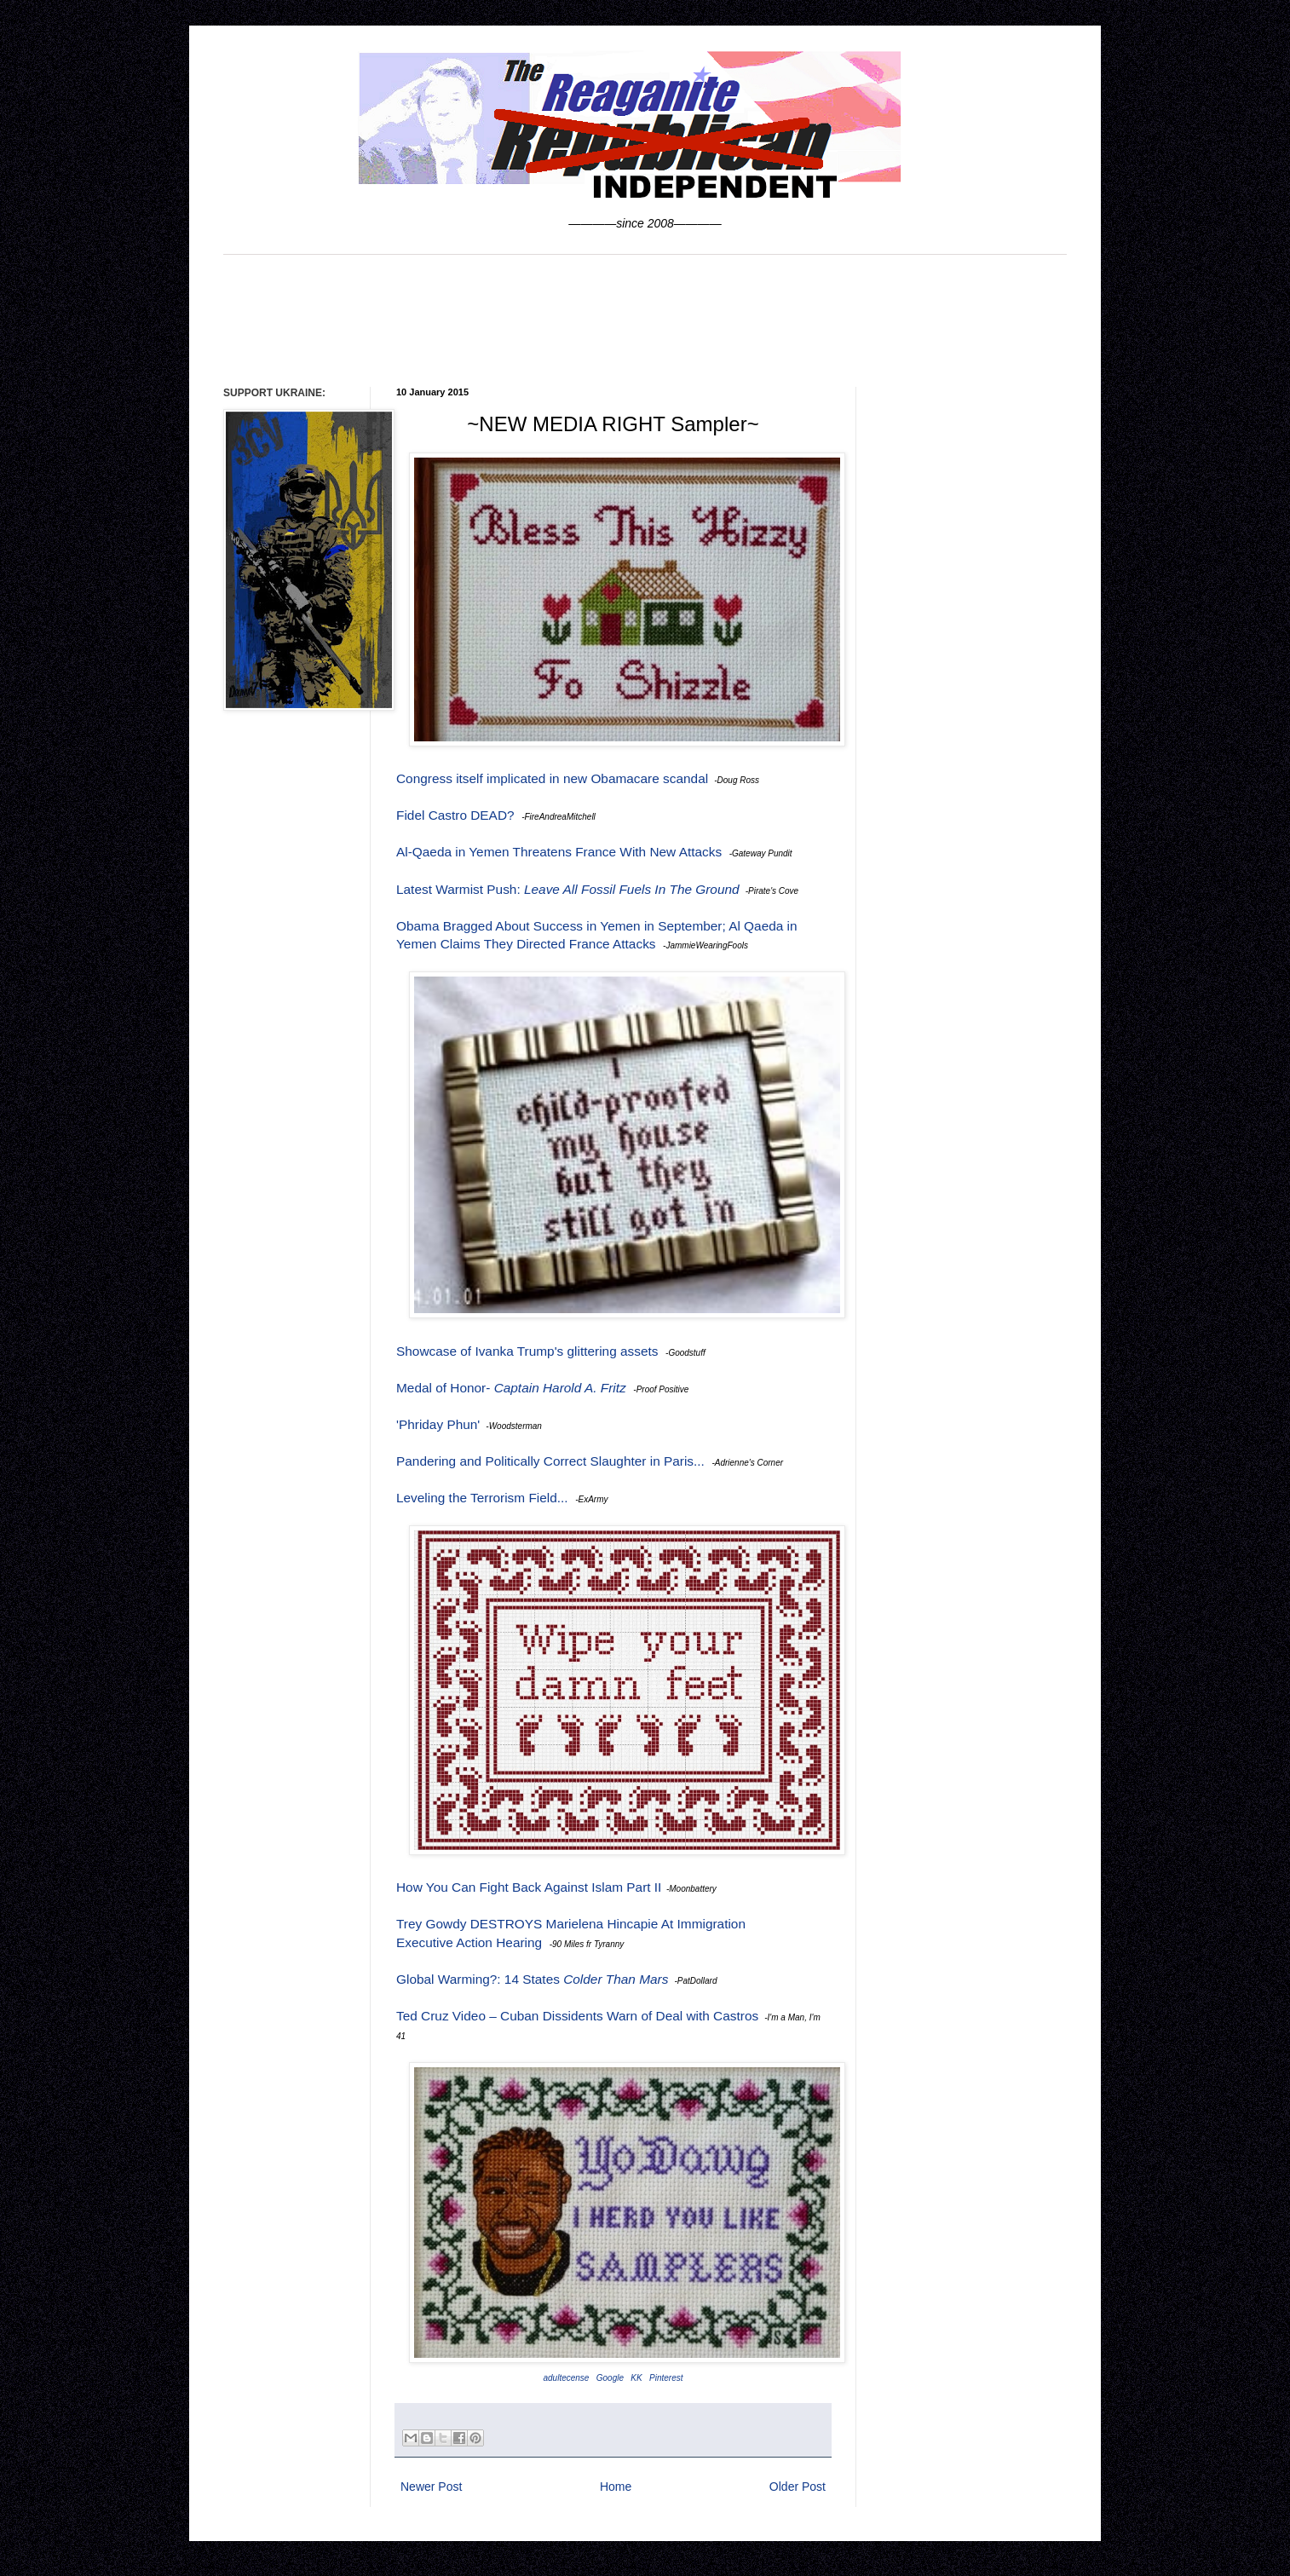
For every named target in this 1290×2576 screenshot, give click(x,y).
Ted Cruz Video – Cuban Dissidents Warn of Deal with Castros (577, 2015)
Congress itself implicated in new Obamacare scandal (552, 778)
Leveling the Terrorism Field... (482, 1497)
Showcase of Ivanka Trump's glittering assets (527, 1351)
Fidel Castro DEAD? (455, 815)
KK (636, 2378)
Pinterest (665, 2378)
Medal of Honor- (511, 1387)
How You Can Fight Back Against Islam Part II (528, 1887)
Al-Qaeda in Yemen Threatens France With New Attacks (559, 851)
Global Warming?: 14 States (532, 1979)
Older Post (797, 2486)
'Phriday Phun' (438, 1424)
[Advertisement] (645, 318)
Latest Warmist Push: (568, 889)
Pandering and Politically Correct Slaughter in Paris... (550, 1461)
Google (610, 2378)
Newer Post (431, 2486)
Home (615, 2486)
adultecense (566, 2378)
